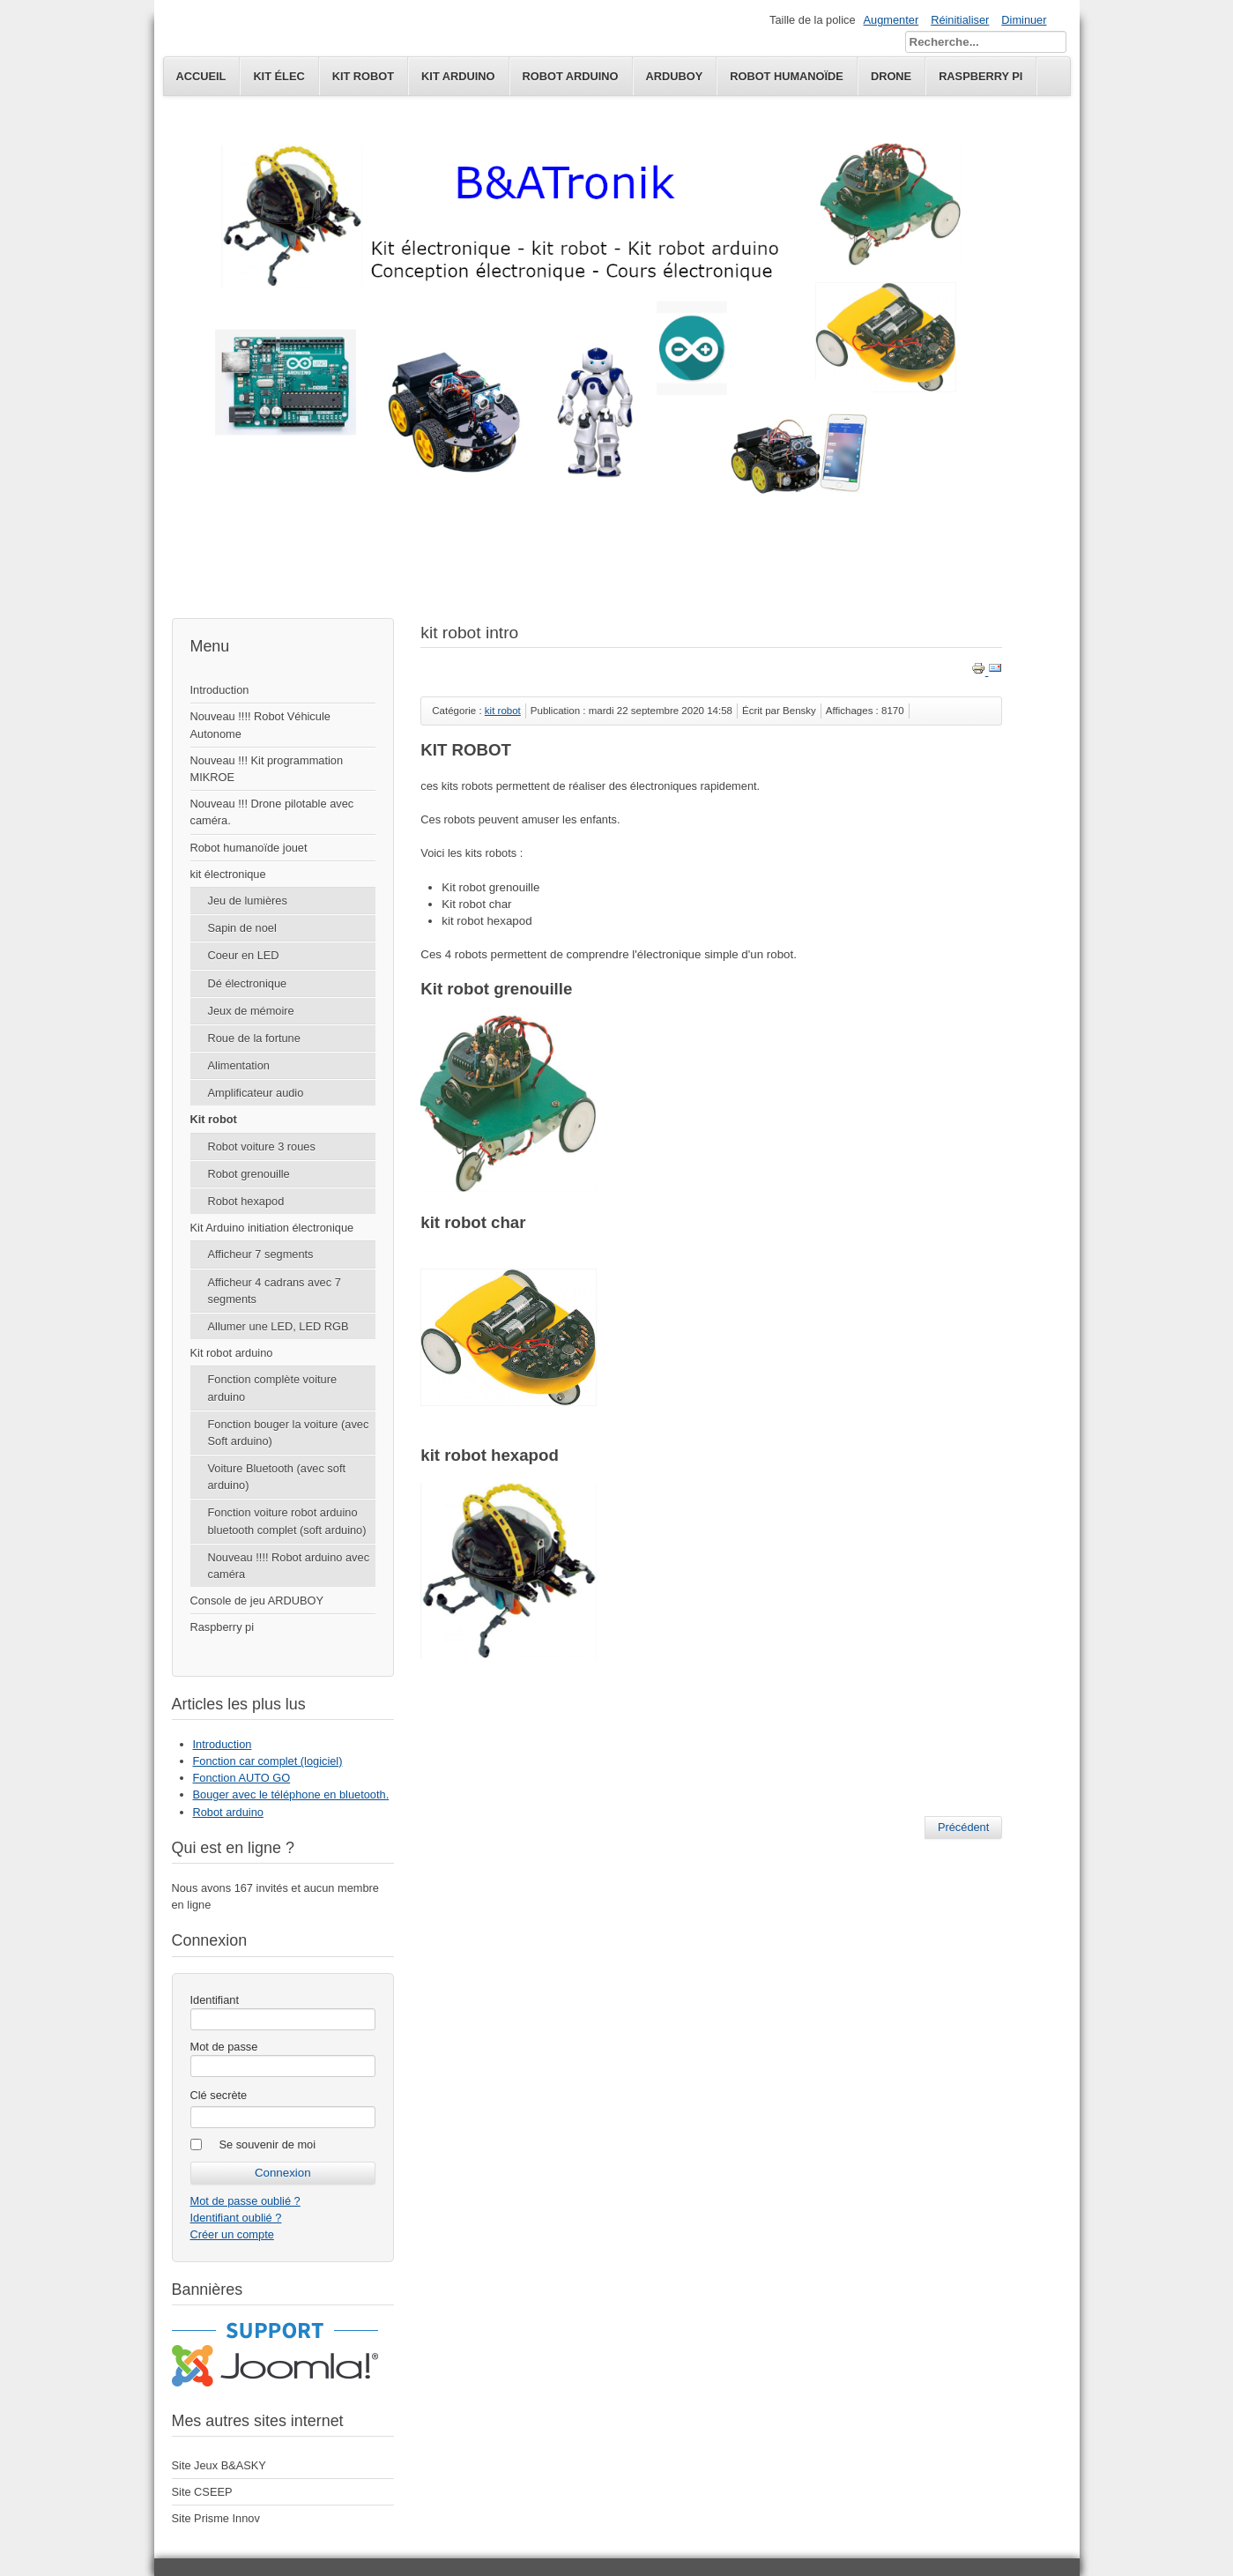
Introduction (219, 689)
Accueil (201, 76)
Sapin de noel (242, 927)
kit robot (363, 76)
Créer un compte (232, 2234)
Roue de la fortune (254, 1038)
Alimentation (239, 1065)
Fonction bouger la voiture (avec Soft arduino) (288, 1433)
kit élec (278, 76)
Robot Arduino (571, 76)
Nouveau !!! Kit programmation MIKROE (267, 769)
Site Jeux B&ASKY (219, 2465)
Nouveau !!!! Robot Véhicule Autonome (260, 725)
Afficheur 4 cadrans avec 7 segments (274, 1291)
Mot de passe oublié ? (245, 2200)
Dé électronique (247, 983)
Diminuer (1023, 19)
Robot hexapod (246, 1201)
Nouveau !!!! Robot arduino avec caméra (289, 1566)
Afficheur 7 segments (261, 1254)
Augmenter (891, 19)
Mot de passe (224, 2046)
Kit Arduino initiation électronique (272, 1227)
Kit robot (213, 1119)
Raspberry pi (222, 1627)
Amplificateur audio (256, 1092)
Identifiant (215, 1999)
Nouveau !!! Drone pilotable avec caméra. (272, 812)
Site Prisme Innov (216, 2518)
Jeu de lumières (247, 900)
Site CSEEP (202, 2491)
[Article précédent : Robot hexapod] (963, 1827)
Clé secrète (219, 2095)
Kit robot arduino (231, 1352)
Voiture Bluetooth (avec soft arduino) (277, 1477)
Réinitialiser (960, 19)
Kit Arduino (457, 76)
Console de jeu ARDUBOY (257, 1600)
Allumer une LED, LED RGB (278, 1326)
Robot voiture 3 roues (262, 1146)
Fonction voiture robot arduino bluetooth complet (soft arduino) (287, 1521)
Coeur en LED (243, 955)
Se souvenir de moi (267, 2144)
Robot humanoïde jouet (249, 847)
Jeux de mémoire (251, 1010)
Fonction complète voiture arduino (273, 1388)
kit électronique (228, 874)
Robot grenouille (249, 1173)
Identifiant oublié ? (236, 2217)
